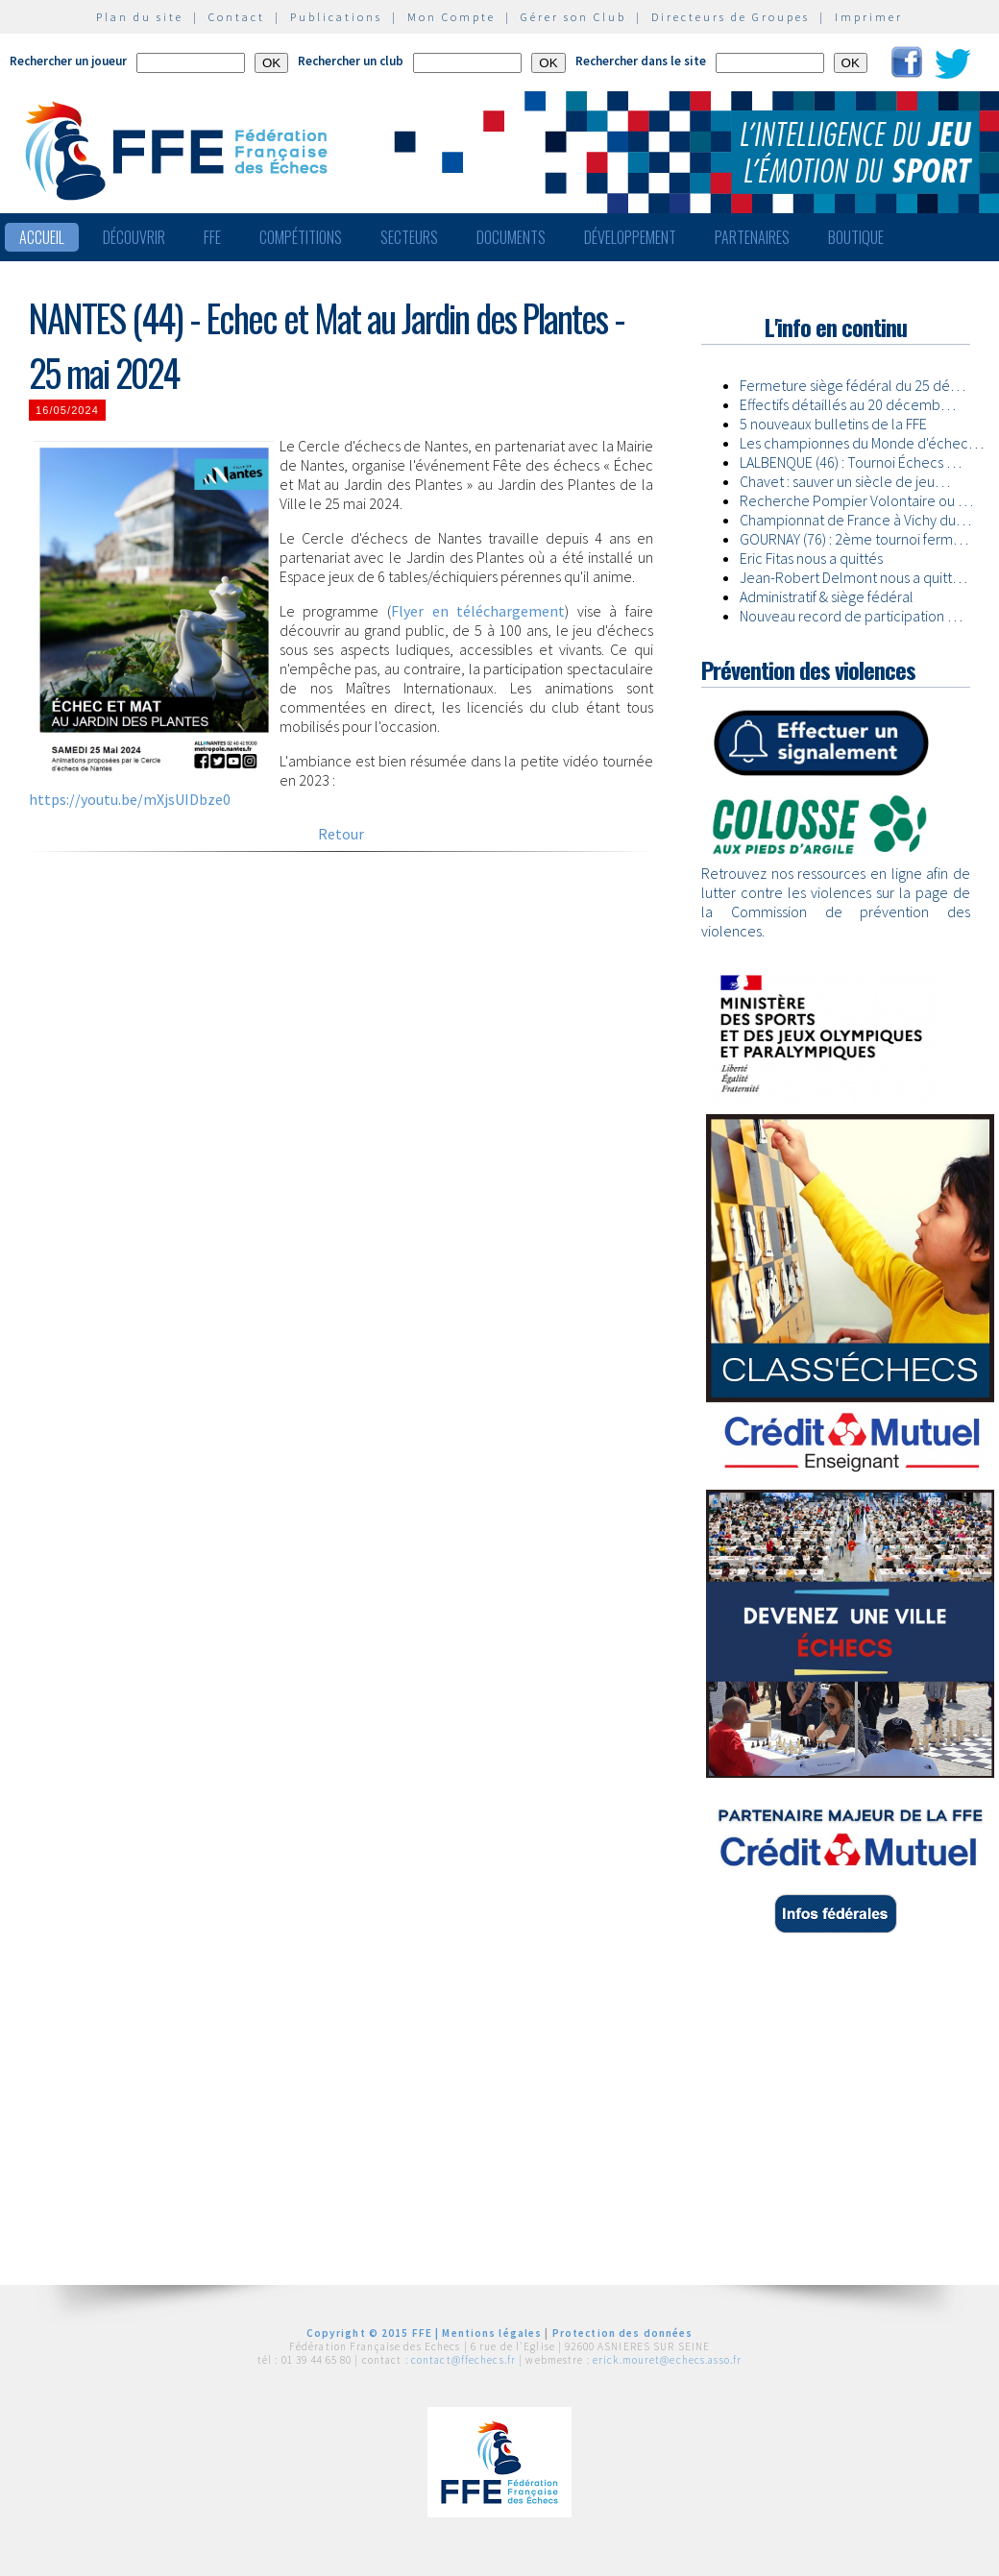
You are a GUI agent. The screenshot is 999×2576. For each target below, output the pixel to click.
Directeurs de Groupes (730, 17)
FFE (212, 237)
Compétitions (300, 237)
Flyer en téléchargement (478, 610)
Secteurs (409, 237)
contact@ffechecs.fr (463, 2360)
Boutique (856, 237)
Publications (336, 17)
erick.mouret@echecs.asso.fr (667, 2360)
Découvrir (134, 237)
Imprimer (869, 17)
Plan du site (139, 17)
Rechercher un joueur (68, 61)
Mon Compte (451, 17)
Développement (630, 237)
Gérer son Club (573, 17)
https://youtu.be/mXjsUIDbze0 (130, 799)
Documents (511, 237)
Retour (341, 833)
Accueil (41, 237)
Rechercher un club (350, 61)
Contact (236, 17)
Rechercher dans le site (640, 61)
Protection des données (623, 2333)
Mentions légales (492, 2333)
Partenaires (752, 237)
